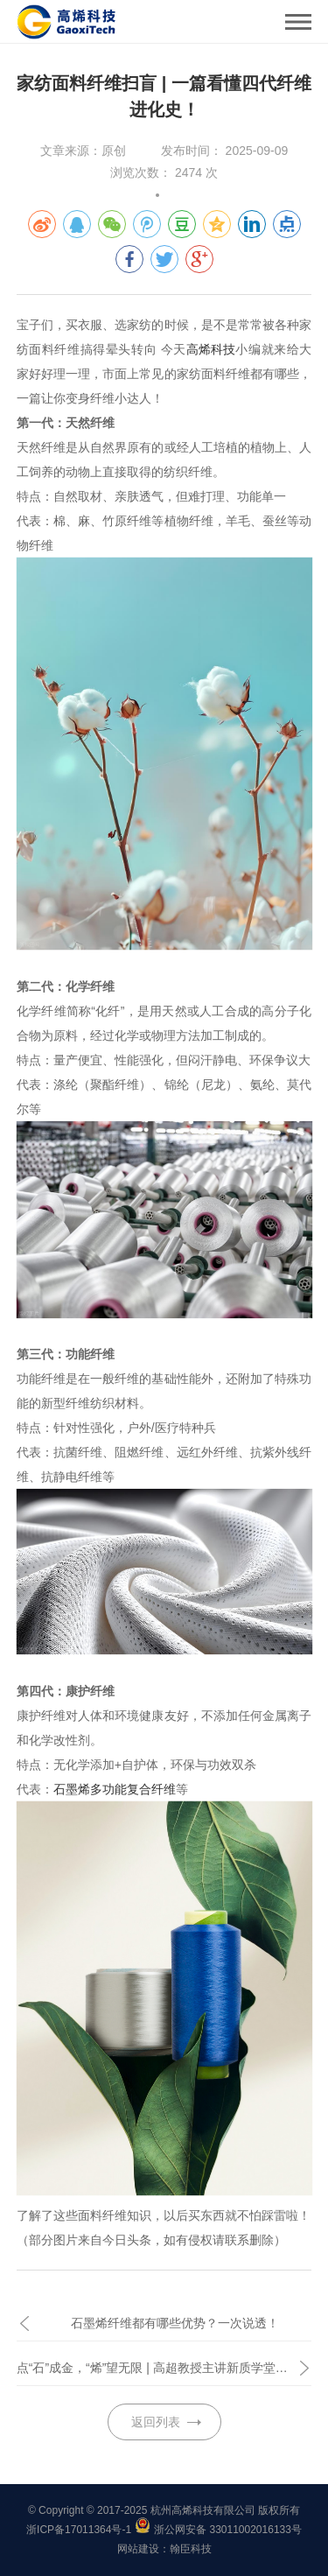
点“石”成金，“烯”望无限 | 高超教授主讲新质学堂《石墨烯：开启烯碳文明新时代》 (164, 2368)
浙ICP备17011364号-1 (78, 2529)
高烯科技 (210, 349)
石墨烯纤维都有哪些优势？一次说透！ (175, 2323)
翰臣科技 (191, 2549)
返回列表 (155, 2422)
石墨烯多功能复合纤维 (114, 1789)
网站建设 (138, 2549)
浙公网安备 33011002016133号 (228, 2529)
